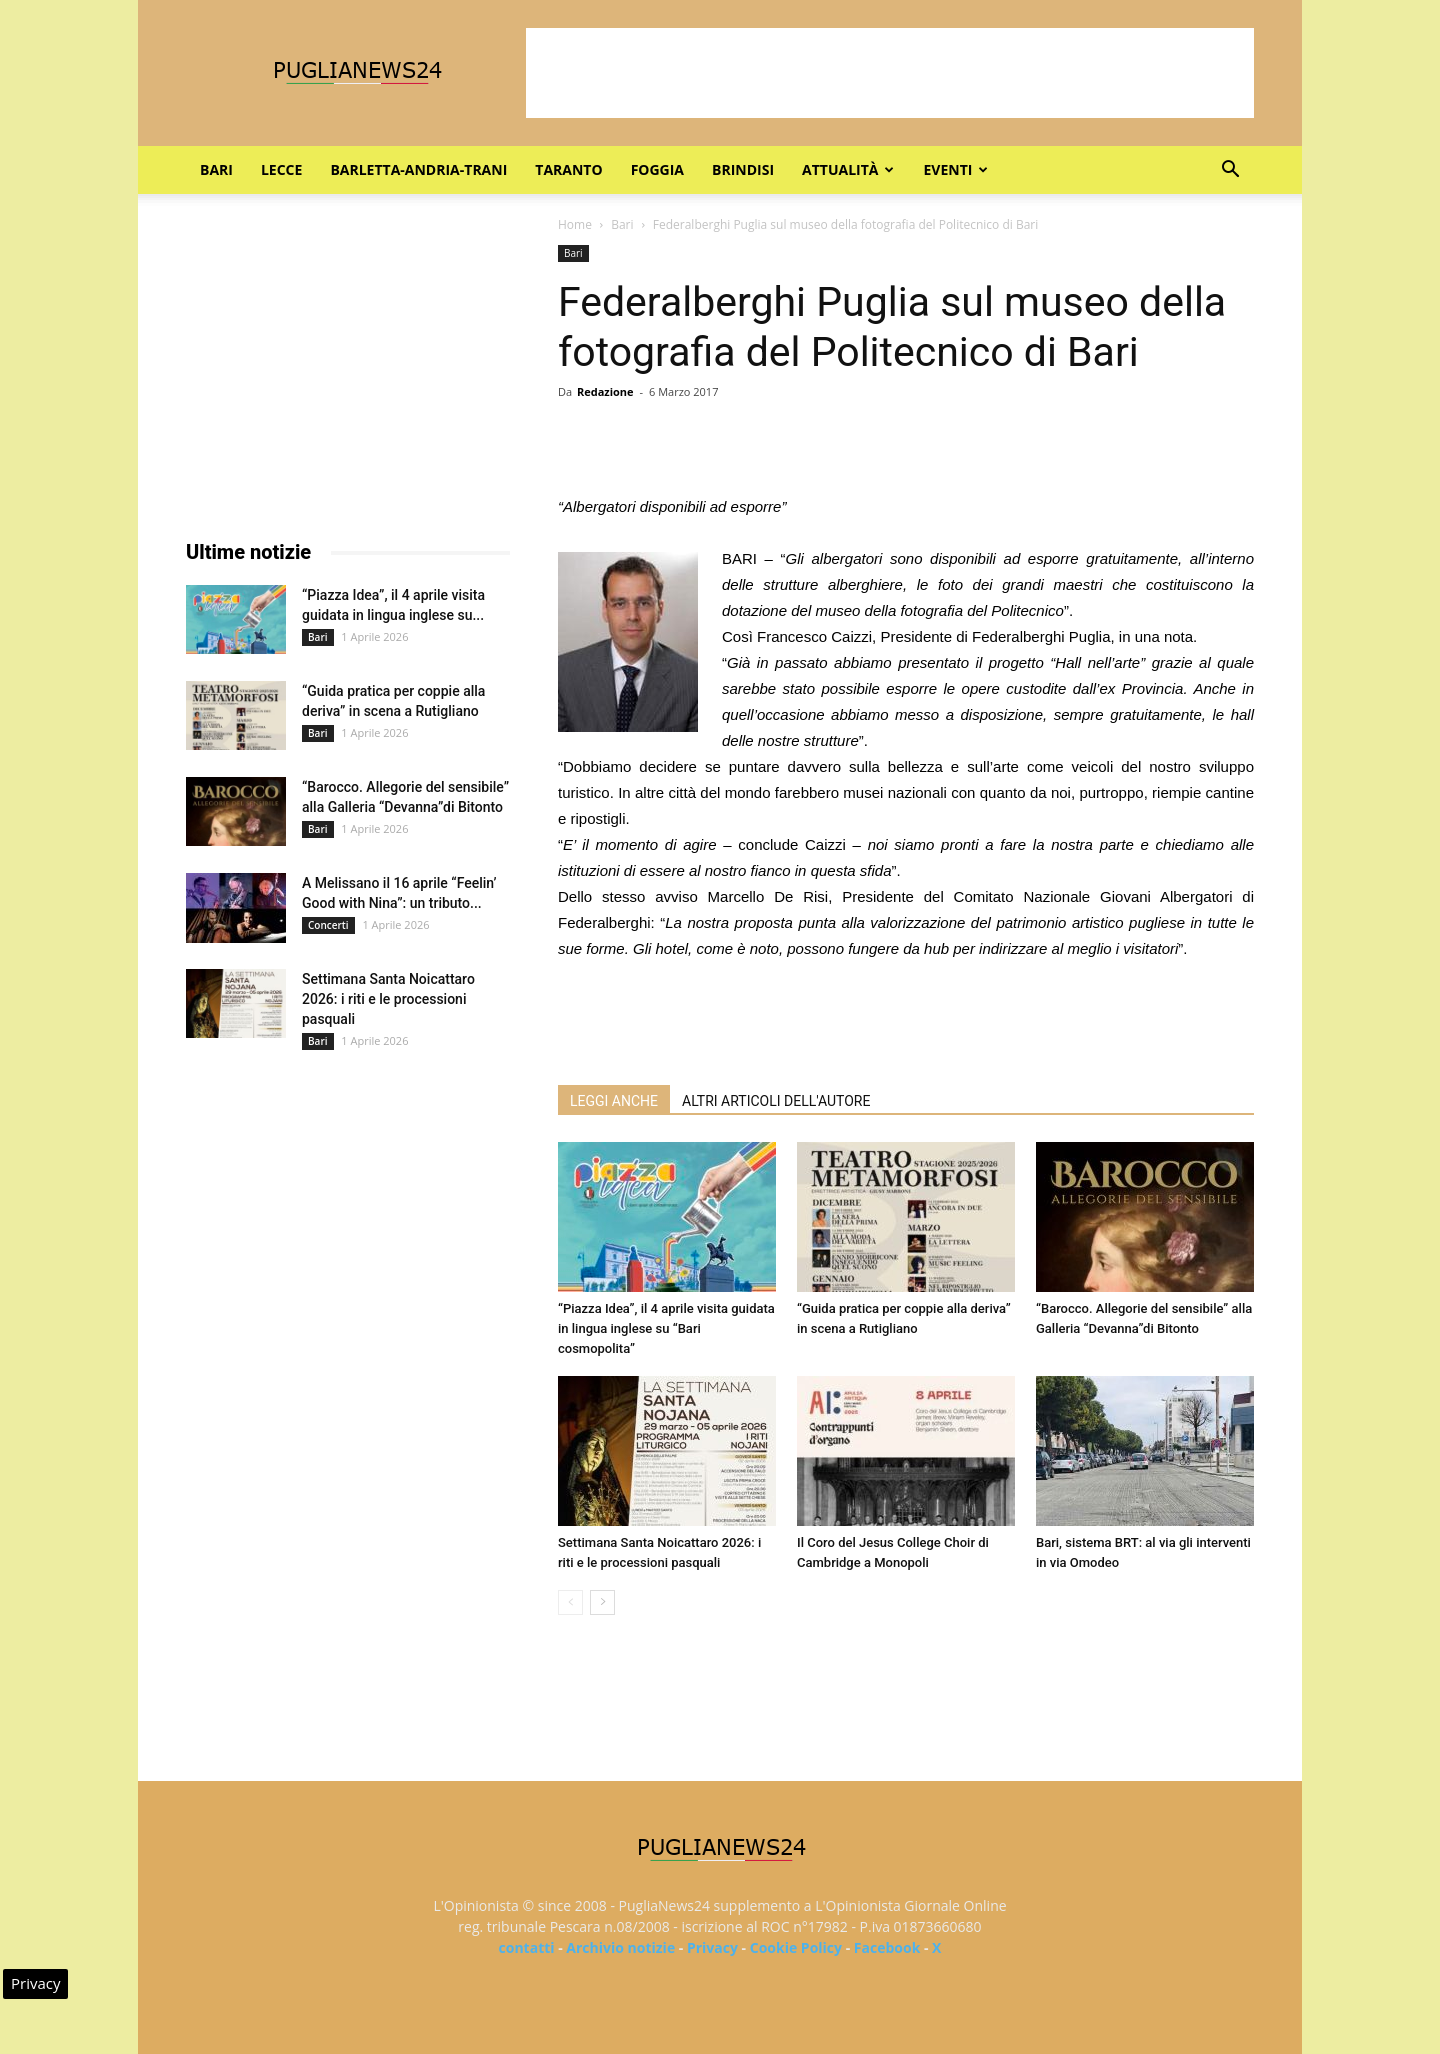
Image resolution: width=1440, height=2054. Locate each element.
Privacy (712, 1947)
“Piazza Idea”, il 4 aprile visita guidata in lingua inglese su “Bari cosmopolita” (666, 1328)
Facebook (887, 1947)
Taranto (568, 169)
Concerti (328, 925)
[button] (1230, 171)
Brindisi (743, 169)
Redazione (605, 391)
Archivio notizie (620, 1947)
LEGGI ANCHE (614, 1101)
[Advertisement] (890, 73)
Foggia (657, 169)
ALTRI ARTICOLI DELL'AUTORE (776, 1101)
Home (575, 224)
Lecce (281, 169)
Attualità (848, 169)
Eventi (955, 169)
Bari (216, 169)
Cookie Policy (796, 1947)
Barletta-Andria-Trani (418, 169)
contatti (527, 1947)
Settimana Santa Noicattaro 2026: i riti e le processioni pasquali (388, 999)
